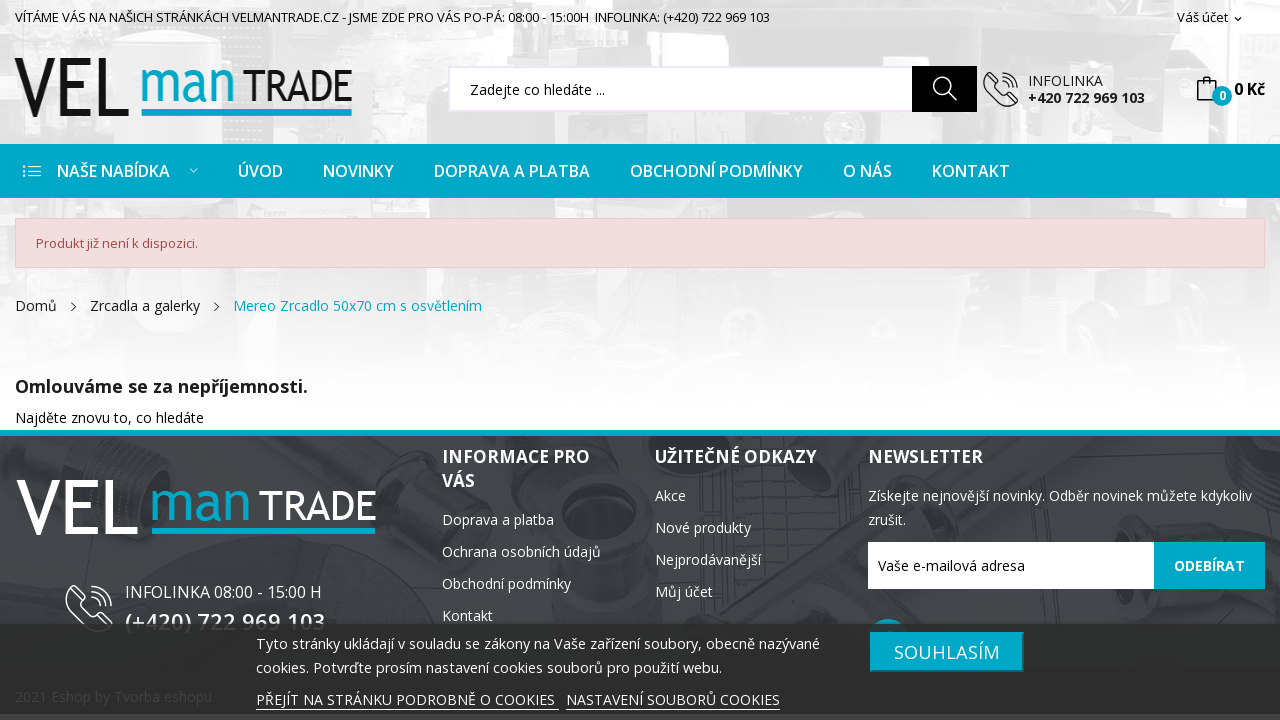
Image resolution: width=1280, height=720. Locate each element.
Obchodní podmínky (506, 583)
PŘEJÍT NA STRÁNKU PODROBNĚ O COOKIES (407, 699)
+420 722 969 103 (1086, 97)
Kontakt (467, 615)
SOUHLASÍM (947, 651)
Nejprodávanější (708, 559)
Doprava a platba (498, 519)
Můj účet (684, 591)
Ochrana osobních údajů (521, 551)
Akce (670, 495)
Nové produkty (703, 527)
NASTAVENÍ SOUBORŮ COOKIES (673, 699)
